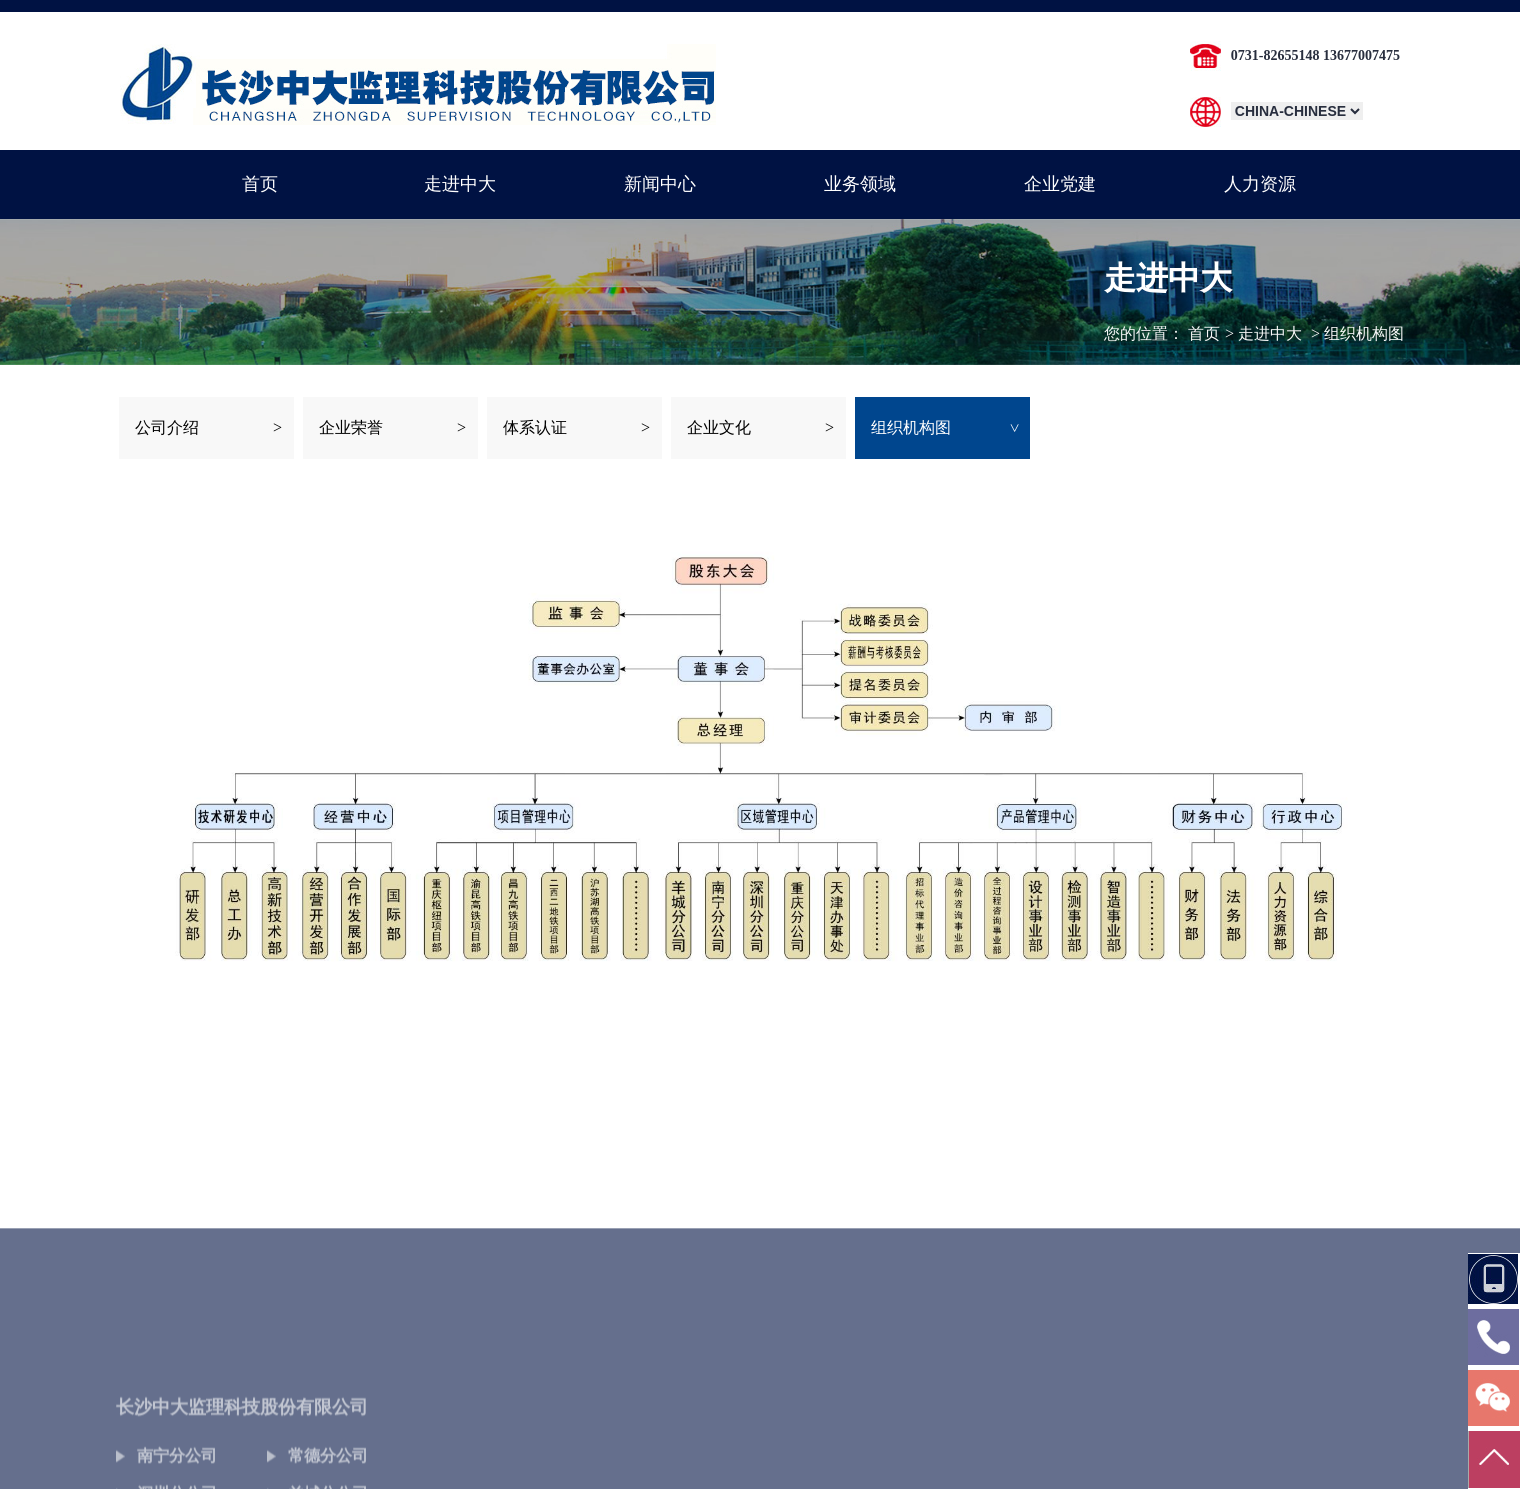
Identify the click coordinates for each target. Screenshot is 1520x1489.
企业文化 (719, 427)
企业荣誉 (351, 427)
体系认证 (535, 427)
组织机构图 (911, 427)
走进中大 (1270, 333)
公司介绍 (167, 427)
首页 (1204, 333)
